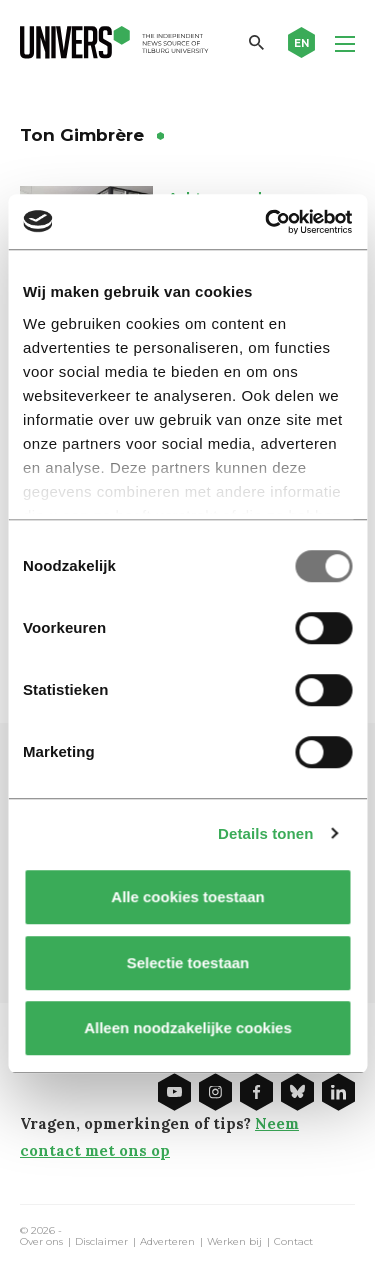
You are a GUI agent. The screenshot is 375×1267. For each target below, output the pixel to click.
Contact (293, 1242)
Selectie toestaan (187, 962)
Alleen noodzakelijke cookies (188, 1027)
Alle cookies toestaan (187, 896)
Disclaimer (101, 1242)
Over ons (41, 1242)
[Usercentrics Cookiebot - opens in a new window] (267, 222)
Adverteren (167, 1242)
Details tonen (265, 833)
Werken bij (234, 1242)
